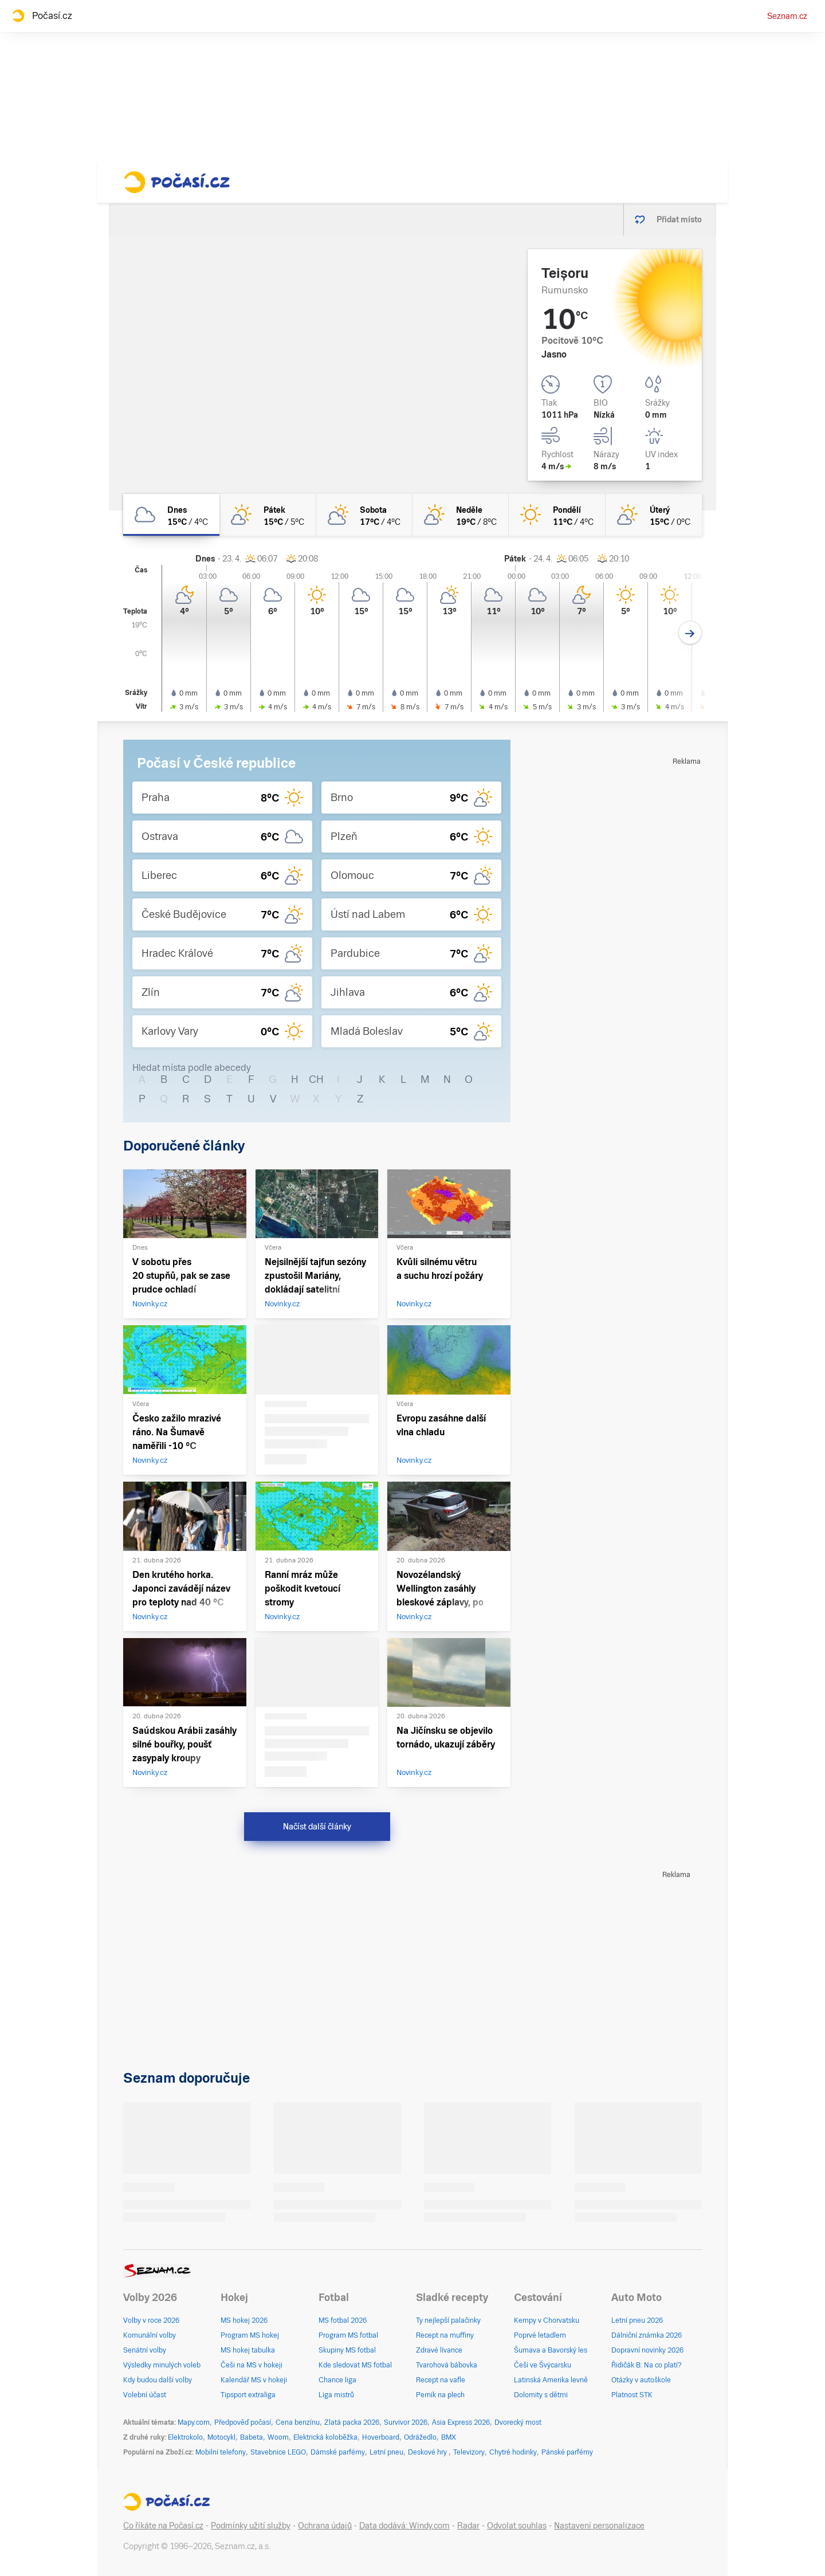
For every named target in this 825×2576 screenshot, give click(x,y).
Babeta (251, 2437)
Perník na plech (440, 2395)
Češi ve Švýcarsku (542, 2365)
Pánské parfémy (567, 2452)
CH (316, 1079)
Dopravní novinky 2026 (647, 2350)
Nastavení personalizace (599, 2525)
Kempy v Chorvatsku (546, 2320)
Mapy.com (194, 2422)
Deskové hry (428, 2452)
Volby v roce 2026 (151, 2320)
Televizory (469, 2452)
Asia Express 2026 (461, 2422)
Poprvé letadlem (540, 2335)
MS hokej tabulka (248, 2350)
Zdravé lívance (439, 2350)
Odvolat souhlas (517, 2525)
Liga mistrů (336, 2395)
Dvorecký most (517, 2422)
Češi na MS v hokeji (251, 2365)
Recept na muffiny (445, 2335)
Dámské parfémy (338, 2452)
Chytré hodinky (513, 2452)
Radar (468, 2525)
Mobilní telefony (220, 2452)
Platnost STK (632, 2395)
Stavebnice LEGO (278, 2452)
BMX (448, 2437)
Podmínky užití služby (250, 2525)
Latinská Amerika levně (551, 2380)
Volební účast (144, 2395)
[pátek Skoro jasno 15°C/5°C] (267, 515)
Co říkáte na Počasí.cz (163, 2525)
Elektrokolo (185, 2437)
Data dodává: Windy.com (404, 2525)
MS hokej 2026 (244, 2320)
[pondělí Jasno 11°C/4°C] (557, 515)
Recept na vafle (440, 2380)
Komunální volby (149, 2335)
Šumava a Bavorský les (550, 2350)
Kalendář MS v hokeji (254, 2380)
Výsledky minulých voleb (162, 2365)
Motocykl (221, 2437)
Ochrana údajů (325, 2525)
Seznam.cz (787, 16)
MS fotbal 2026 (343, 2320)
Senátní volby (144, 2350)
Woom (278, 2437)
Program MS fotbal (348, 2335)
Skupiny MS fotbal (347, 2350)
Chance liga (337, 2380)
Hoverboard (380, 2437)
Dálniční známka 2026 (646, 2335)
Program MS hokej (250, 2335)
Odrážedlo (420, 2437)
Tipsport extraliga (248, 2395)
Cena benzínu (298, 2422)
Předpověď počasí (242, 2422)
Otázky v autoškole (641, 2380)
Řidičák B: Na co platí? (646, 2365)
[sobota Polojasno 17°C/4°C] (364, 515)
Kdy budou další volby (157, 2380)
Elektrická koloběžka (325, 2437)
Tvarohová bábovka (446, 2365)
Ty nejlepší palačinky (448, 2320)
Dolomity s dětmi (541, 2395)
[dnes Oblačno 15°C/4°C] (171, 515)
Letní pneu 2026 (637, 2320)
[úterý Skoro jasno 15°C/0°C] (654, 515)
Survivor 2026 (405, 2422)
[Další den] (690, 633)
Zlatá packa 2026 (351, 2422)
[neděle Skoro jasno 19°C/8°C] (460, 515)
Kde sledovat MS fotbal (355, 2365)
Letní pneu (386, 2452)
